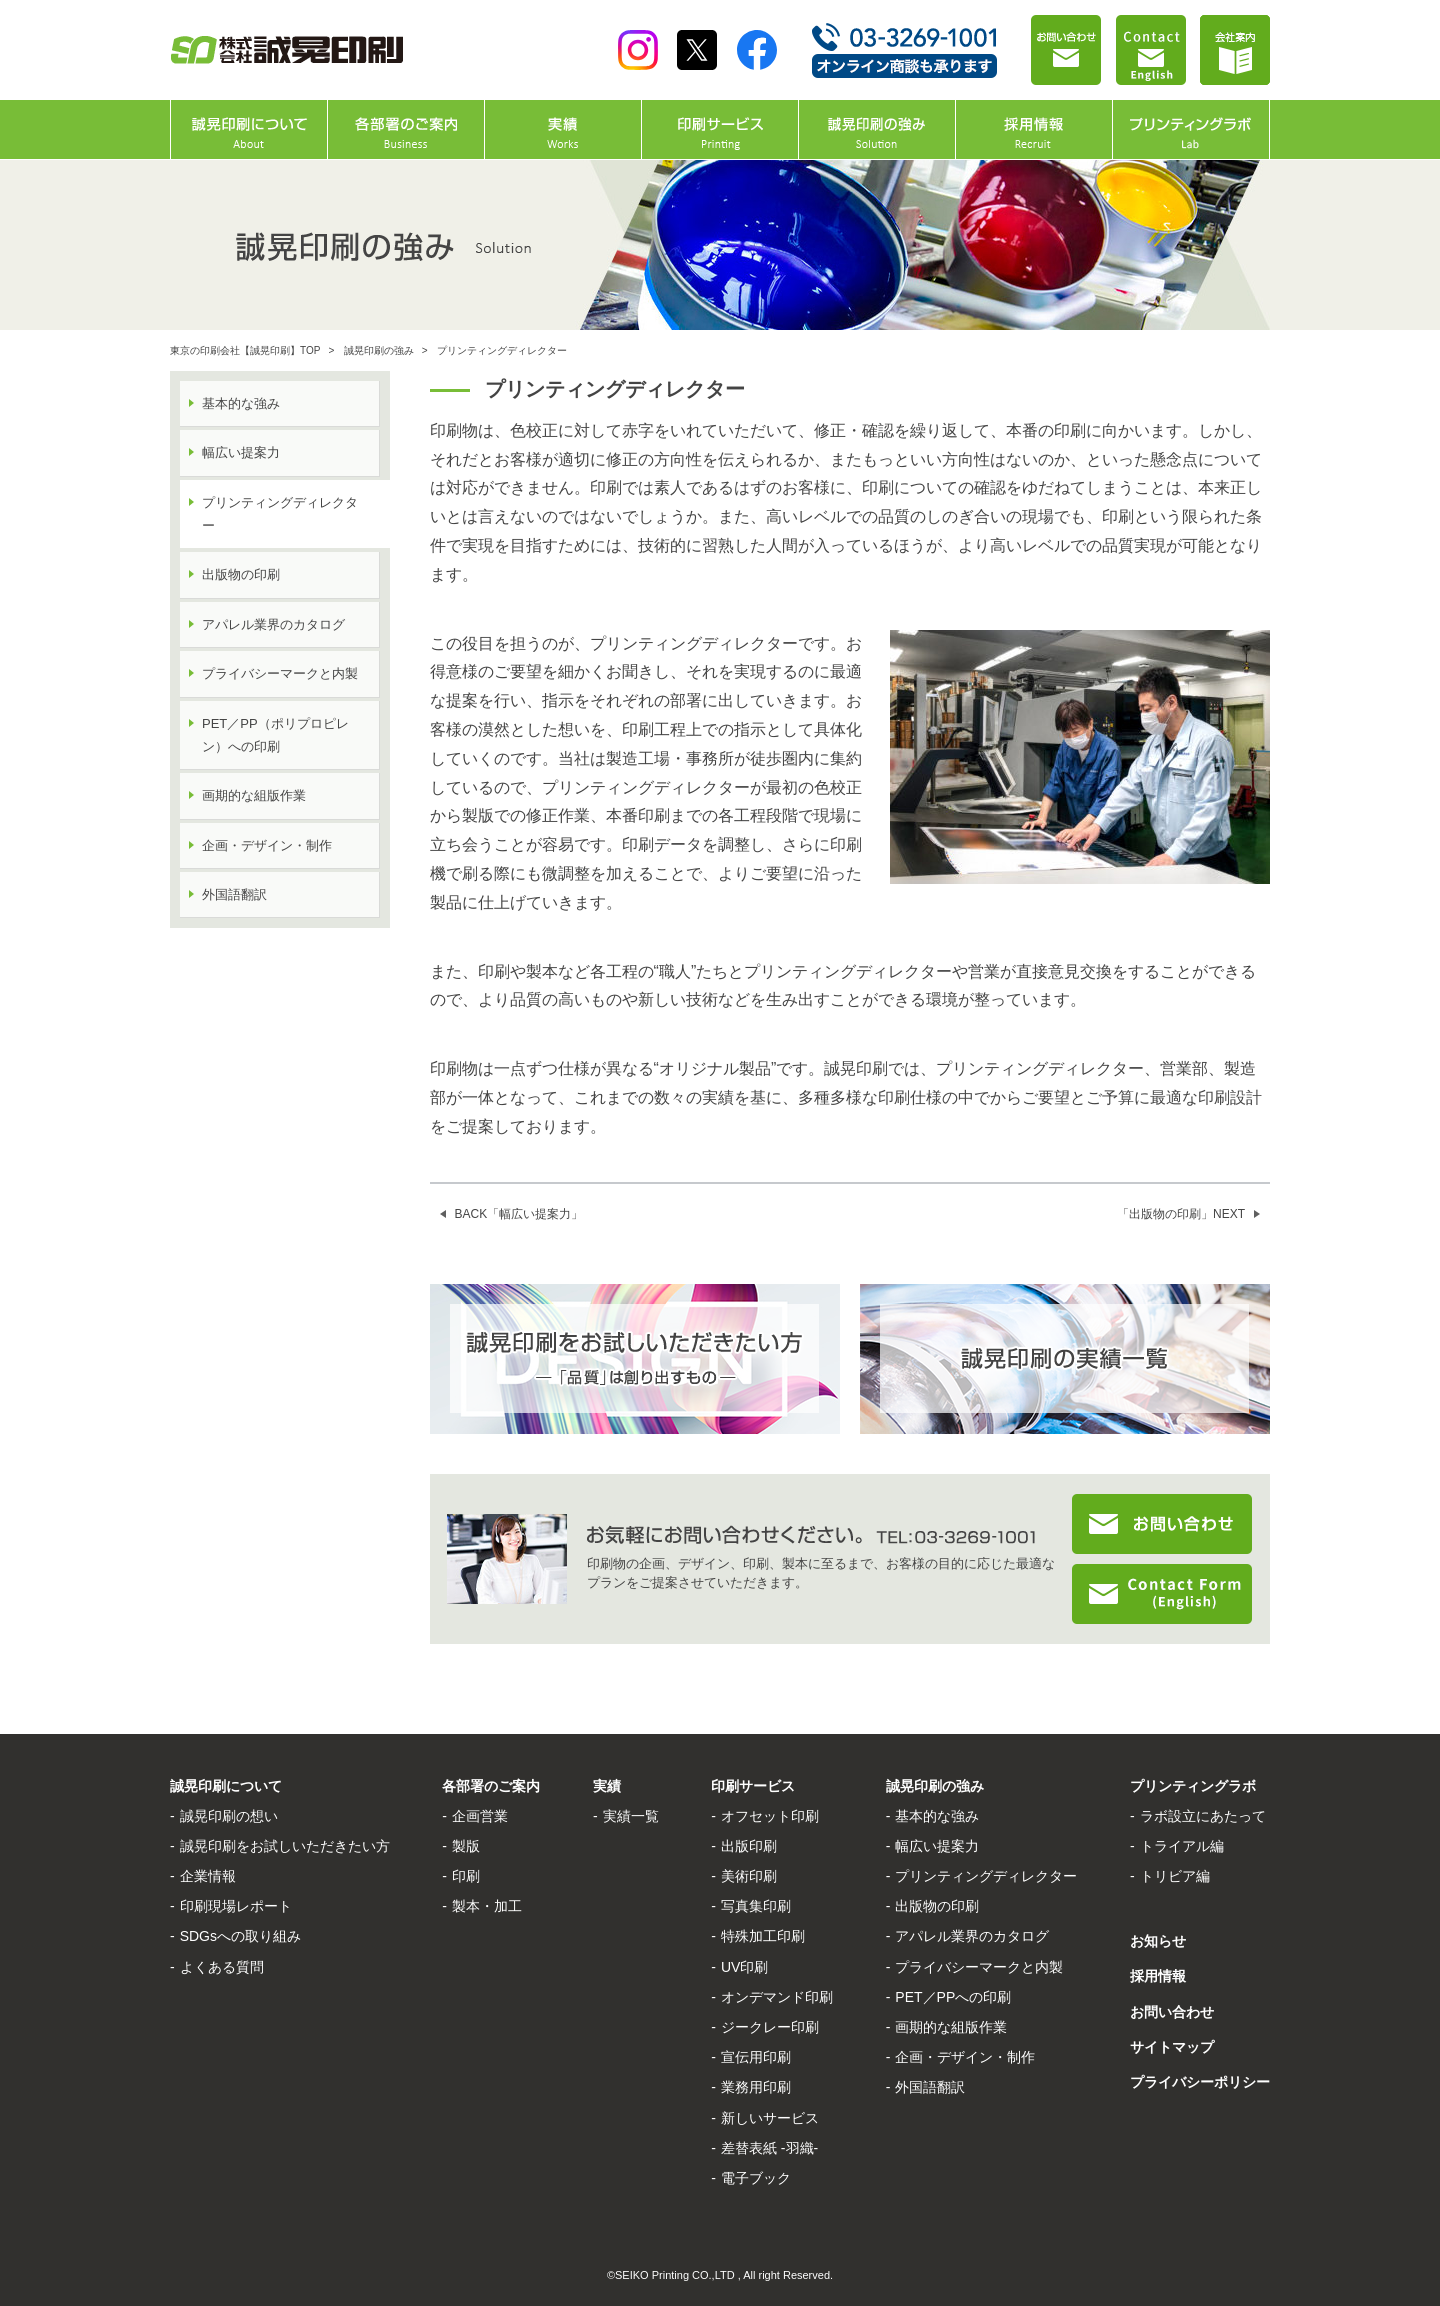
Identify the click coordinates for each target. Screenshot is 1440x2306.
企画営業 (480, 1816)
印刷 (466, 1876)
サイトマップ (1172, 2047)
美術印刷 (749, 1876)
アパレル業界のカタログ (273, 624)
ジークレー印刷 (770, 2027)
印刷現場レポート (236, 1906)
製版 (466, 1846)
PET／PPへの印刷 (953, 1997)
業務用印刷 (756, 2087)
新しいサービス (770, 2118)
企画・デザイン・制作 (267, 845)
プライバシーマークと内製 (280, 673)
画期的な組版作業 (254, 795)
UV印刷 (744, 1967)
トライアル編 (1182, 1846)
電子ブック (756, 2178)
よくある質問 (222, 1967)
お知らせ (1158, 1941)
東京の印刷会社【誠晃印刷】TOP (245, 350)
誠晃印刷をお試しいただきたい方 (285, 1846)
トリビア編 (1175, 1876)
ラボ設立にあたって (1203, 1816)
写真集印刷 (756, 1906)
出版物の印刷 (241, 574)
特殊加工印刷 (763, 1936)
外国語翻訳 (234, 894)
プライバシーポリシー (1200, 2082)
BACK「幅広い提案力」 (519, 1214)
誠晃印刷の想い (229, 1816)
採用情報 (1158, 1976)
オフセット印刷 (770, 1816)
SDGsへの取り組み (240, 1936)
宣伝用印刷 (756, 2057)
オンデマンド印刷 (777, 1997)
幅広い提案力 (241, 452)
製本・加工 (487, 1906)
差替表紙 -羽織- (769, 2148)
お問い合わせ (1172, 2012)
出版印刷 (749, 1846)
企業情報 (208, 1876)
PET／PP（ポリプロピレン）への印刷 (275, 735)
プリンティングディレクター (986, 1876)
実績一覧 (631, 1816)
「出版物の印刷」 (1181, 1214)
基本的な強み (241, 403)
